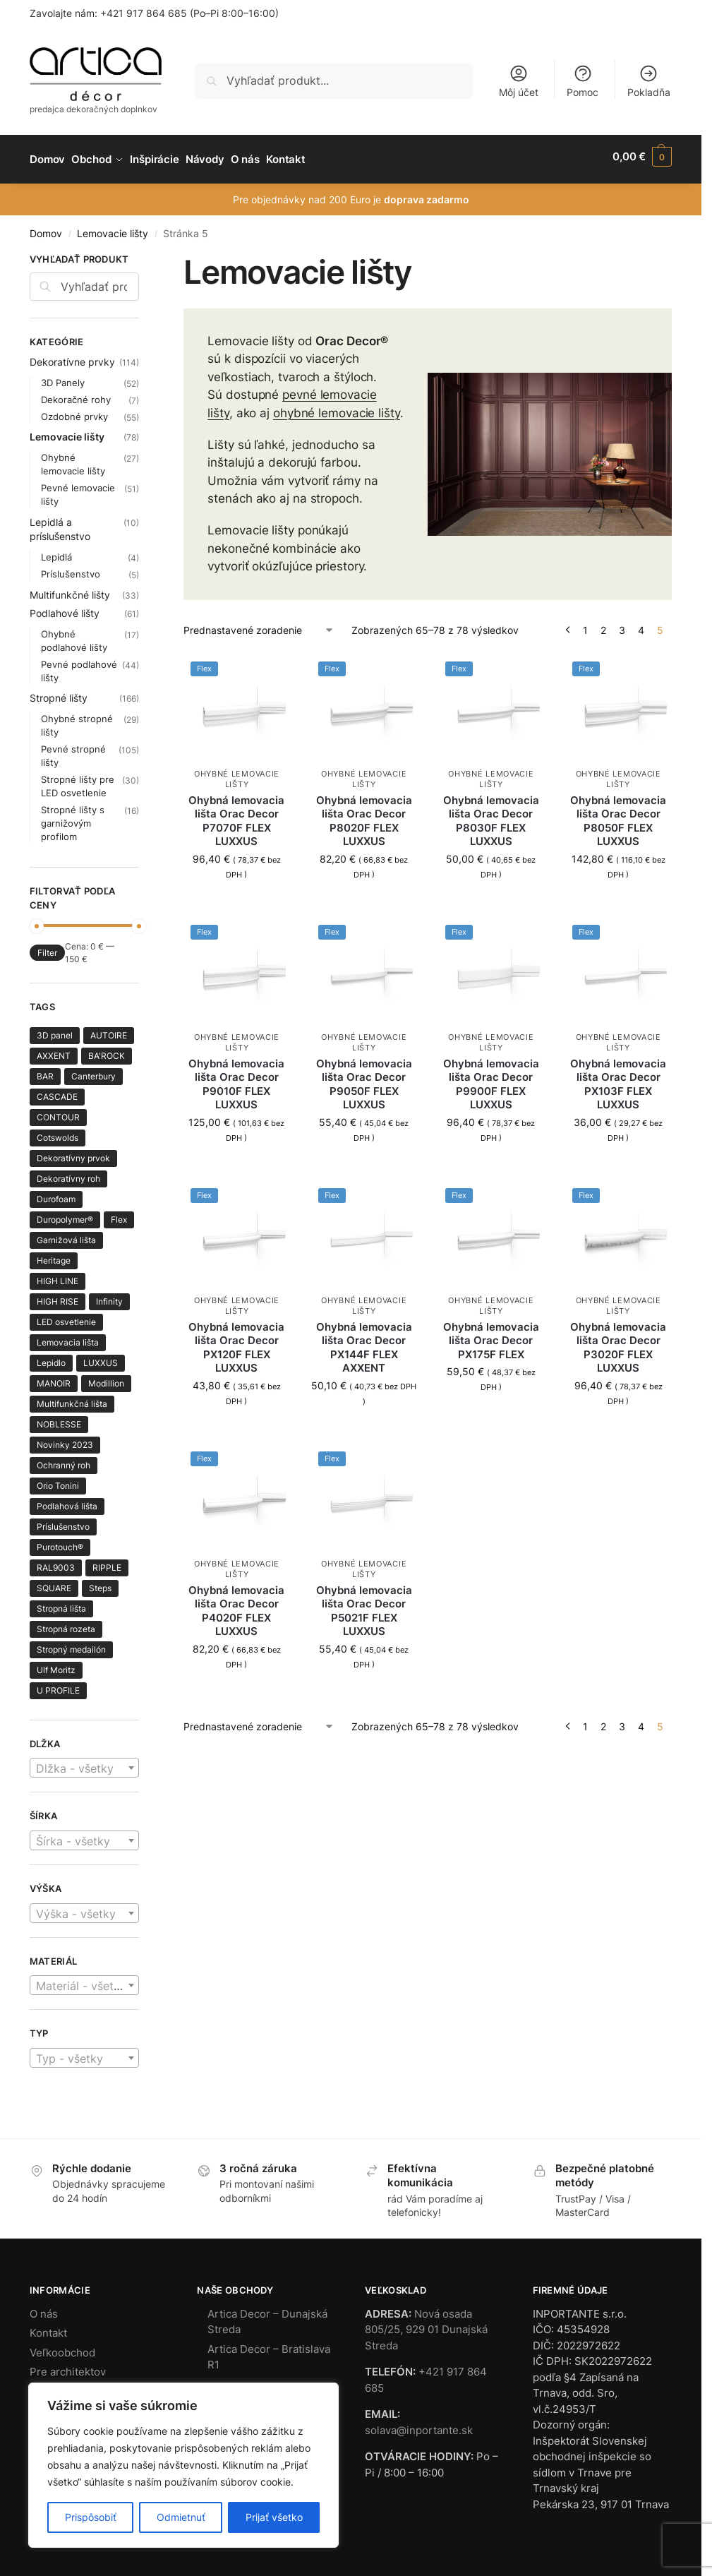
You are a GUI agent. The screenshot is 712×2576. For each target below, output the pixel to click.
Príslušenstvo (70, 567)
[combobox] (84, 1762)
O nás (44, 2307)
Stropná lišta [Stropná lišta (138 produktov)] (61, 1602)
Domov (46, 228)
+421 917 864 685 (143, 13)
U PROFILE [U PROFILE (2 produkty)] (58, 1684)
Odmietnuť (181, 2517)
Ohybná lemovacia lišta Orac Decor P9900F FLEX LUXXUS (491, 1078)
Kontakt (48, 2327)
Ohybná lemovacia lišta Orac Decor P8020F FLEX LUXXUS (364, 814)
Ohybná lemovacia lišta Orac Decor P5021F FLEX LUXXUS (364, 1604)
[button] (642, 157)
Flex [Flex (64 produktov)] (119, 1213)
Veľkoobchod (62, 2346)
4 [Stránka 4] (641, 624)
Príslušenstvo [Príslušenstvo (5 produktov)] (63, 1520)
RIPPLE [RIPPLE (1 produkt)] (106, 1561)
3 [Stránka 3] (622, 624)
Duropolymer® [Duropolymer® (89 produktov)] (65, 1213)
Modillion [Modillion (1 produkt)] (106, 1377)
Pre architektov (68, 2366)
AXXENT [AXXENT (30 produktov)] (54, 1049)
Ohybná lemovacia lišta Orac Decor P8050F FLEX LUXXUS (618, 814)
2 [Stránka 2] (603, 624)
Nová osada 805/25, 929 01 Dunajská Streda (426, 2323)
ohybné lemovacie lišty (336, 407)
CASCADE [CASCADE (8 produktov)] (57, 1090)
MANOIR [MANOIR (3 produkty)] (54, 1377)
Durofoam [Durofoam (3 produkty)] (56, 1192)
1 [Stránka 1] (585, 624)
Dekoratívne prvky (72, 355)
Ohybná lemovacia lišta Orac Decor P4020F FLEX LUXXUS (236, 1604)
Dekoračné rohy (76, 393)
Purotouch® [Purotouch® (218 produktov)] (60, 1540)
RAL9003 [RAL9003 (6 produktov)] (56, 1561)
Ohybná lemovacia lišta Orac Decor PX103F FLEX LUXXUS (618, 1078)
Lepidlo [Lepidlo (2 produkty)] (51, 1356)
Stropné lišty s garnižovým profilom (72, 817)
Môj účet (518, 81)
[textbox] (84, 1763)
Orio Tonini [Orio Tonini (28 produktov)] (58, 1479)
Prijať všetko (274, 2517)
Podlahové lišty (64, 607)
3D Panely (63, 376)
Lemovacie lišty (112, 228)
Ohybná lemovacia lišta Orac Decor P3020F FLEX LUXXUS (618, 1341)
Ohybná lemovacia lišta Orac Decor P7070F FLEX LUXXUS (236, 814)
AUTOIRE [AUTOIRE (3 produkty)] (108, 1029)
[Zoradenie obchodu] (258, 623)
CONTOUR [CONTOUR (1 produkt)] (58, 1111)
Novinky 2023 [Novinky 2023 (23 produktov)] (65, 1438)
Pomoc (582, 81)
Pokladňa (648, 81)
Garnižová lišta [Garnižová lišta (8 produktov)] (66, 1233)
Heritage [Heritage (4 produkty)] (54, 1254)
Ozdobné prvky (74, 410)
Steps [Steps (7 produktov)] (100, 1581)
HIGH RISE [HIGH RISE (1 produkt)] (57, 1295)
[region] (183, 2465)
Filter (47, 947)
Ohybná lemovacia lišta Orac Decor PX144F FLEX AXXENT (364, 1341)
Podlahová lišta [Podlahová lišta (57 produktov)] (67, 1499)
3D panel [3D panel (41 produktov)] (55, 1029)
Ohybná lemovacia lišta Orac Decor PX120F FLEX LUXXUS (236, 1341)
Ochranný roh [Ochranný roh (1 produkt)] (63, 1459)
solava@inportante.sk (419, 2424)
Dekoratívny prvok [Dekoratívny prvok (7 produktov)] (73, 1151)
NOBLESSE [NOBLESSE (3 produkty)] (59, 1418)
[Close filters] (143, 255)
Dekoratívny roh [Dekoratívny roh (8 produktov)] (68, 1172)
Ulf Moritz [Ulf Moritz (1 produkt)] (56, 1663)
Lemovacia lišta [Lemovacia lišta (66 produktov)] (68, 1336)
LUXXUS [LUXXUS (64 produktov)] (100, 1356)
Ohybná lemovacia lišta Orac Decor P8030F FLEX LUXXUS (491, 814)
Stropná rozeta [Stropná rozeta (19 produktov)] (66, 1622)
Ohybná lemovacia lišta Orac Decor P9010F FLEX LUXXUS (236, 1078)
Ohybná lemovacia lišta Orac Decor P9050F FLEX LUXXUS (364, 1078)
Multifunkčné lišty (70, 588)
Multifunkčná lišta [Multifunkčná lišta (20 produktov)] (72, 1397)
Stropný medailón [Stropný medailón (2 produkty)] (71, 1643)
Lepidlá (56, 550)
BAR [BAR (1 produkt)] (45, 1070)
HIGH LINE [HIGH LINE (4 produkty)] (57, 1274)
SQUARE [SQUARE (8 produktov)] (54, 1581)
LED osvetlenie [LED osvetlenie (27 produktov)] (66, 1315)
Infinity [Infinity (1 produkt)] (109, 1295)
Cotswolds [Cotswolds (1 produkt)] (57, 1131)
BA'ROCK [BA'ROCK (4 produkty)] (106, 1049)
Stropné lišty (59, 691)
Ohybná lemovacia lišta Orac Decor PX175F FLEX (491, 1334)
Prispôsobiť (90, 2517)
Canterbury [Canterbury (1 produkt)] (93, 1070)
